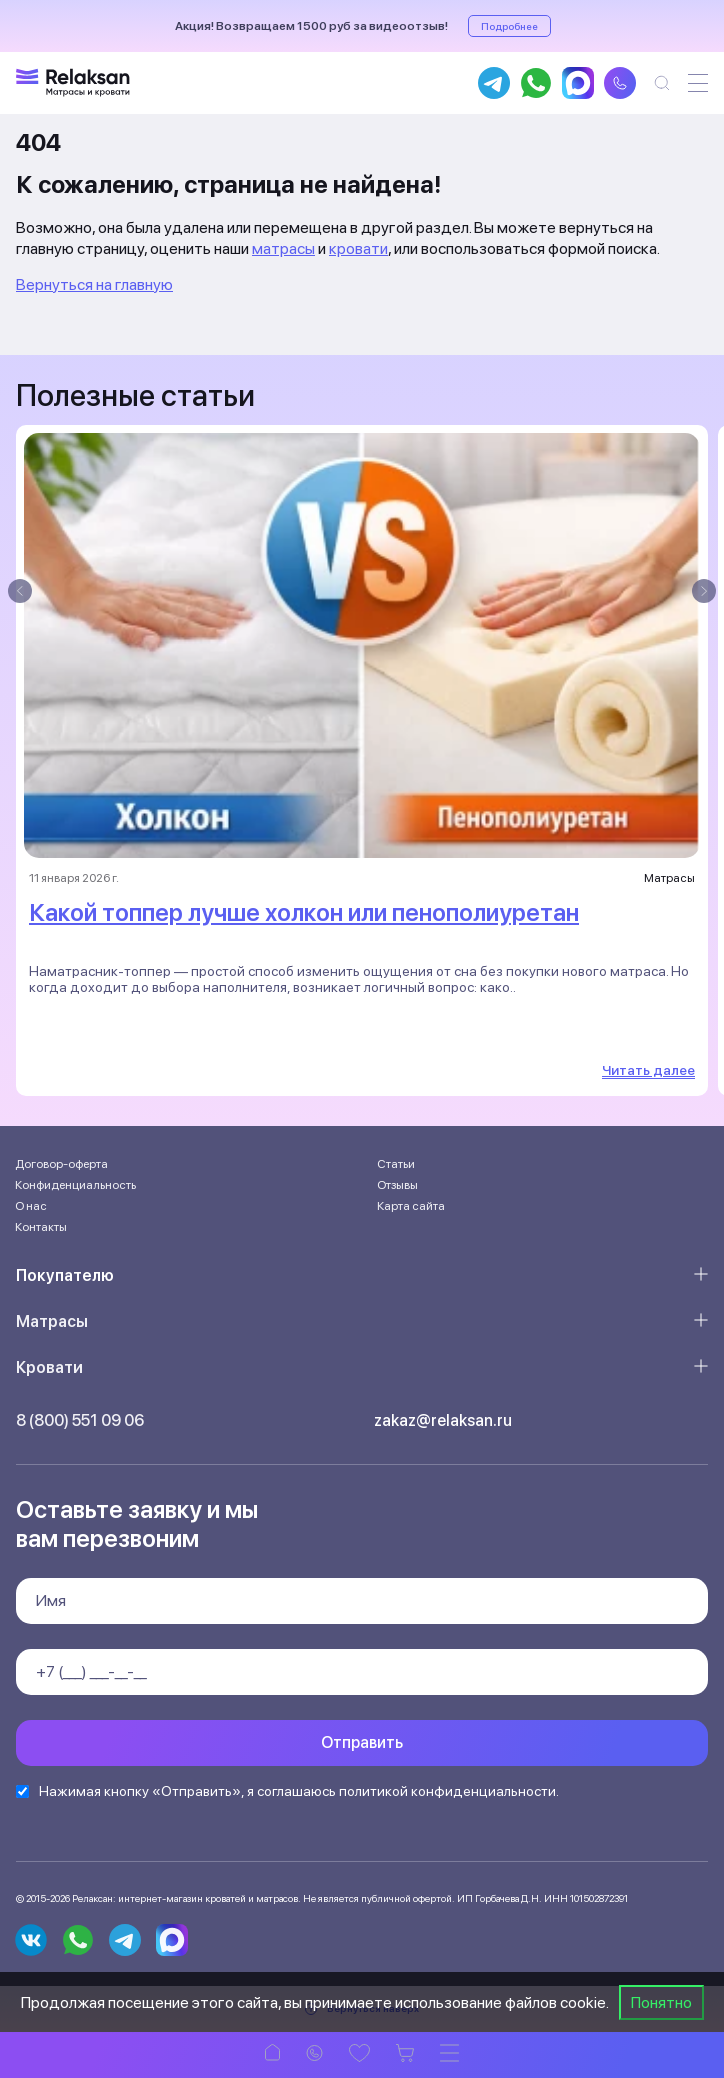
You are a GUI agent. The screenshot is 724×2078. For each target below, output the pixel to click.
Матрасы (52, 1321)
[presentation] (20, 591)
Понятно (661, 2002)
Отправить (362, 1742)
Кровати (49, 1367)
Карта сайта (411, 1206)
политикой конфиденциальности (447, 1791)
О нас (31, 1206)
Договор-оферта (61, 1164)
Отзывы (397, 1185)
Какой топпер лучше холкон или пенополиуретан (304, 912)
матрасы (283, 248)
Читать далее (648, 1070)
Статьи (396, 1164)
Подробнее (509, 26)
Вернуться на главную (94, 284)
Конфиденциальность (75, 1185)
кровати (358, 248)
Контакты (41, 1227)
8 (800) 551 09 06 (80, 1420)
